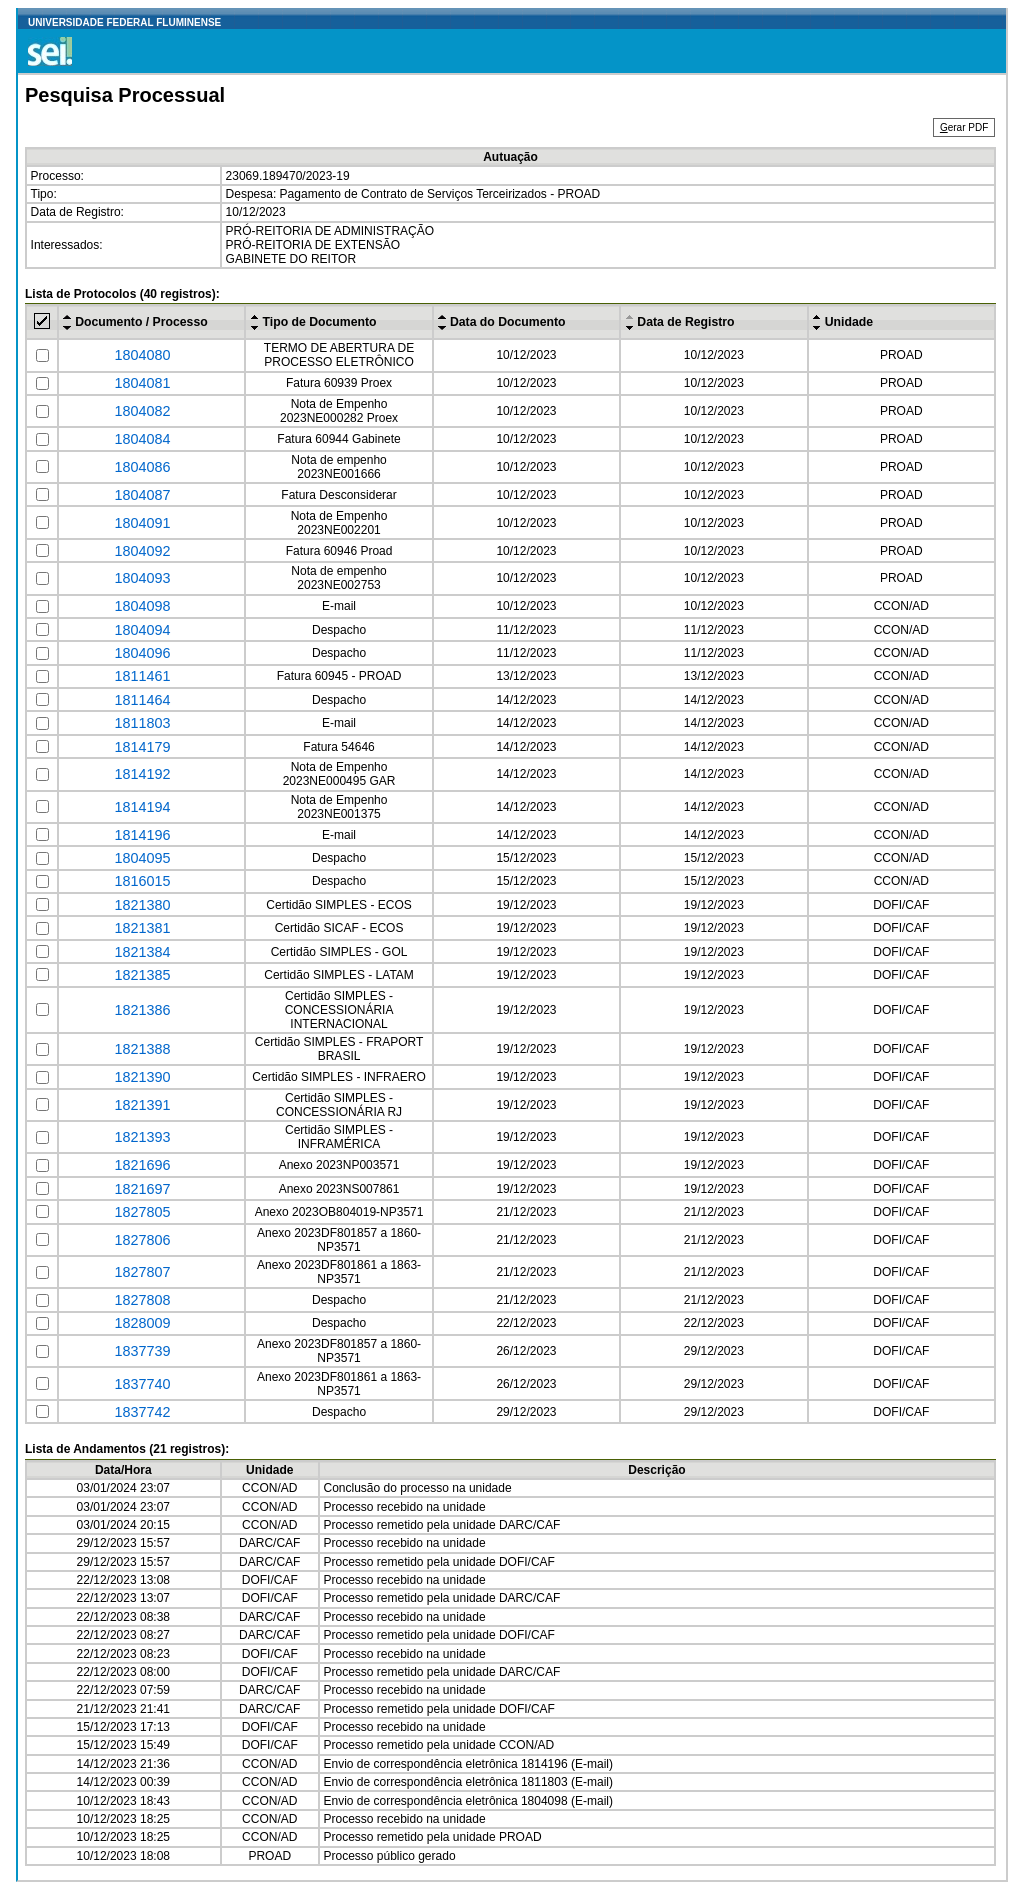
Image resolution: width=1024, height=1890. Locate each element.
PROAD (901, 355)
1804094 (142, 630)
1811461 (142, 676)
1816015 (142, 881)
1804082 (142, 411)
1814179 (142, 747)
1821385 (142, 975)
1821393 (142, 1137)
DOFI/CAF (901, 905)
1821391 (142, 1105)
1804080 (142, 355)
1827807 (142, 1272)
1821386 (142, 1010)
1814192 (142, 774)
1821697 (142, 1189)
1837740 (142, 1384)
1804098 (142, 606)
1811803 (142, 723)
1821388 (142, 1049)
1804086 (142, 467)
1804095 (142, 858)
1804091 (142, 523)
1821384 (142, 952)
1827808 (142, 1300)
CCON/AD (901, 606)
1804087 (142, 495)
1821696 (142, 1165)
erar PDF (964, 127)
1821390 (142, 1077)
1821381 (142, 928)
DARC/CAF (529, 1525)
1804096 (142, 653)
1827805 (142, 1212)
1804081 (142, 383)
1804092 (142, 551)
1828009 (142, 1323)
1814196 (142, 835)
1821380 (142, 905)
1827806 (142, 1240)
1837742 (142, 1412)
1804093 (142, 578)
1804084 (142, 439)
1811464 (142, 700)
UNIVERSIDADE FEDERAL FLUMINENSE (124, 22)
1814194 (142, 807)
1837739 (142, 1351)
